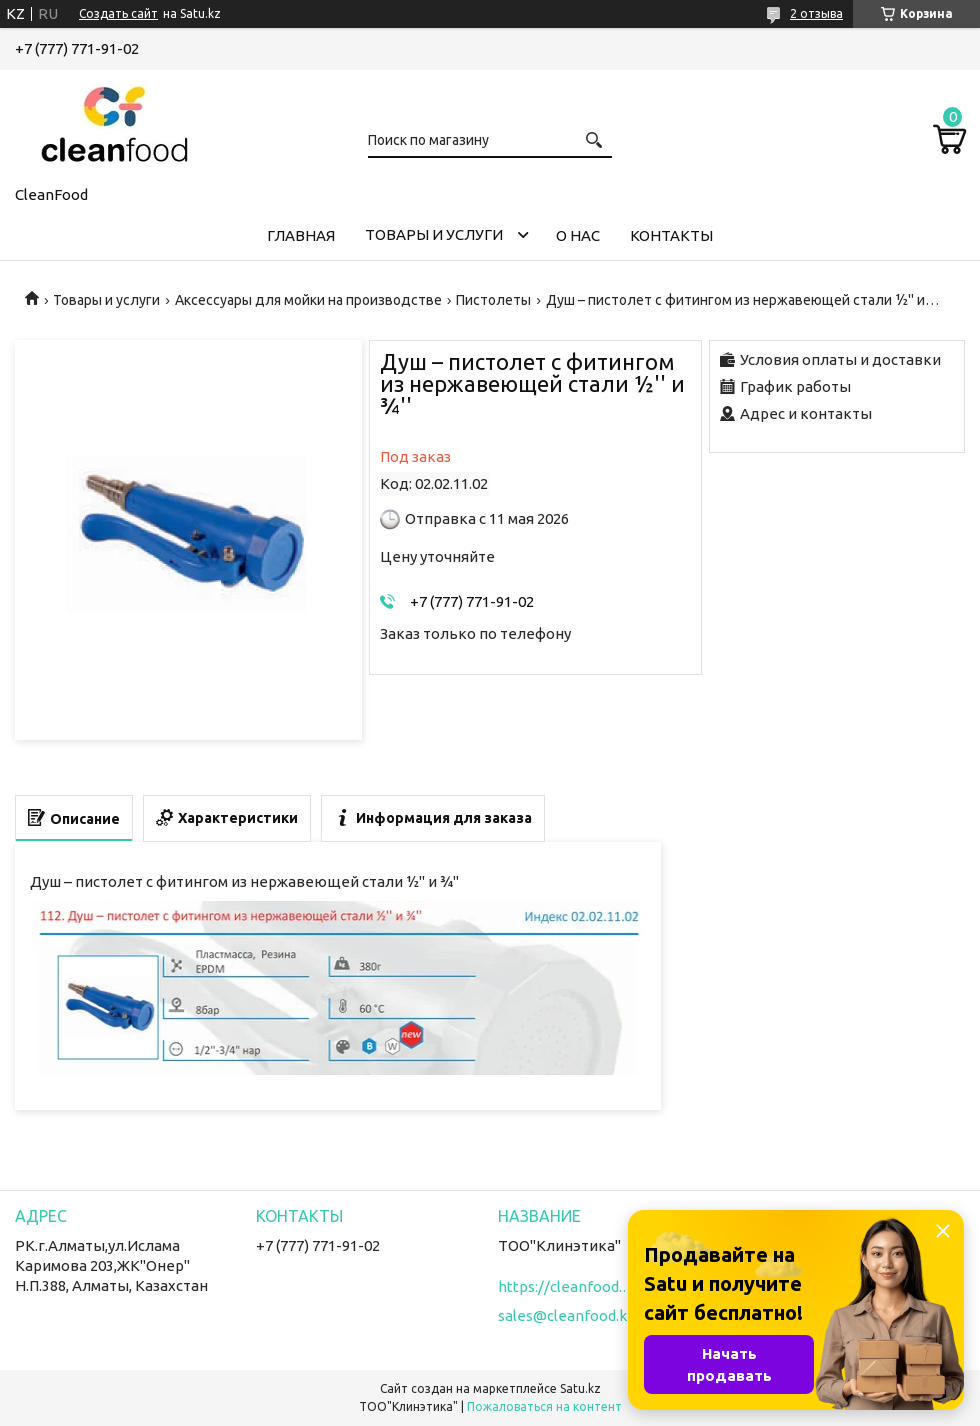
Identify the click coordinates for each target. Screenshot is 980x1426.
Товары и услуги (434, 234)
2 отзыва (816, 13)
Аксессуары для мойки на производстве (308, 300)
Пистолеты (493, 300)
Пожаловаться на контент (544, 1406)
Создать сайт (118, 13)
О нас (578, 235)
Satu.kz (580, 1388)
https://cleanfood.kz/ (568, 1286)
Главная (301, 235)
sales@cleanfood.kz (566, 1315)
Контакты (671, 235)
